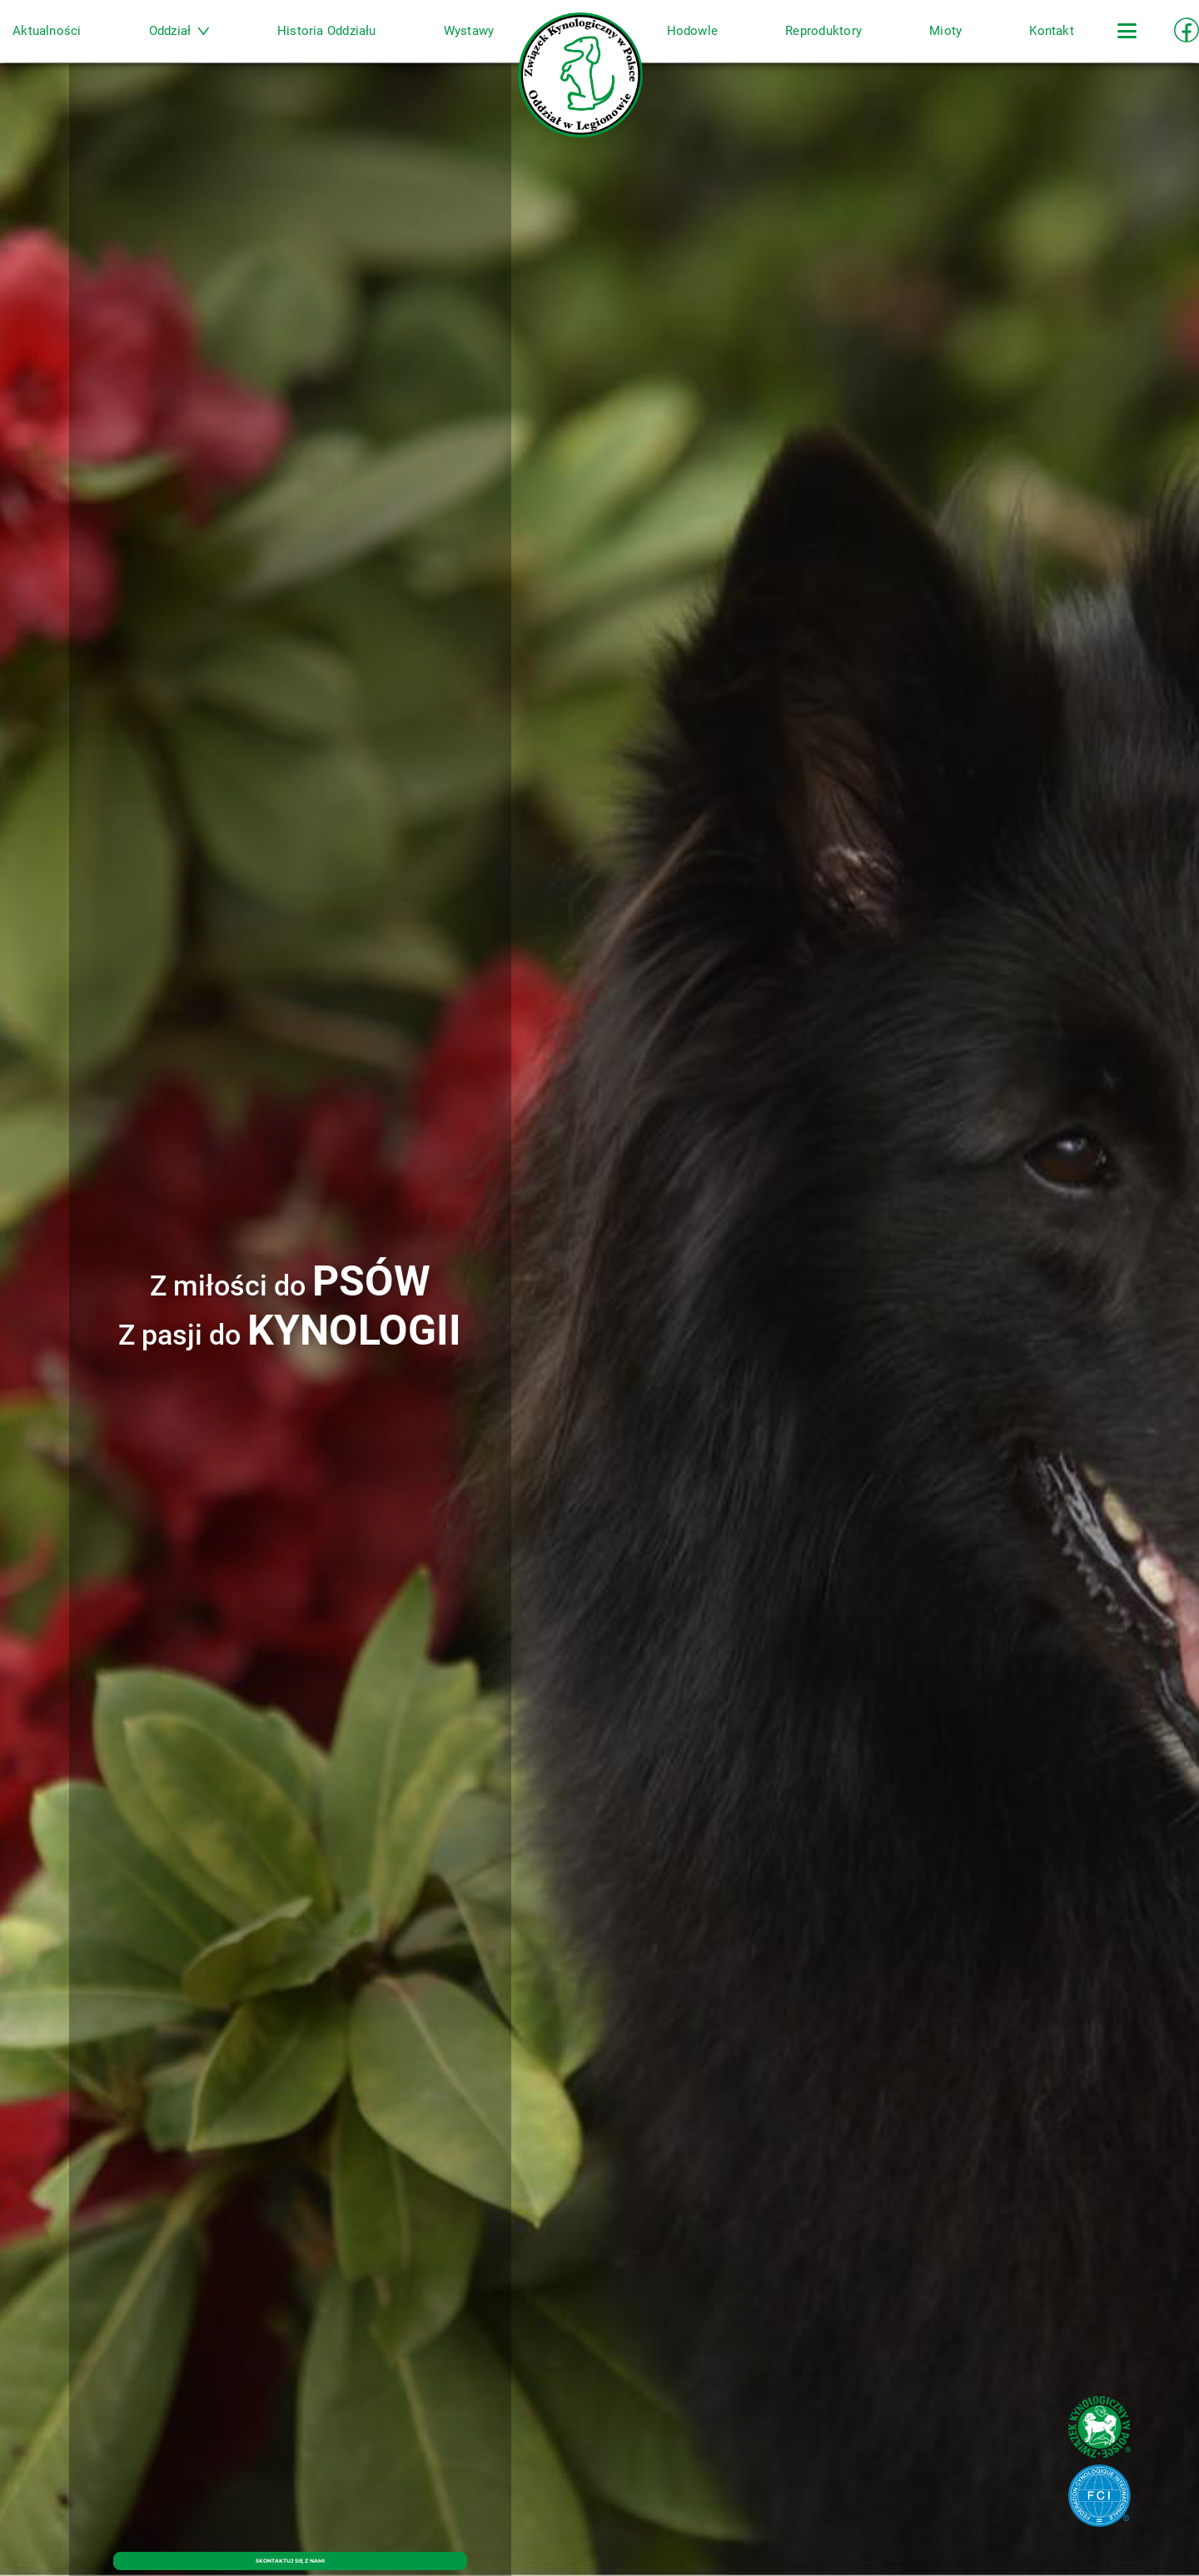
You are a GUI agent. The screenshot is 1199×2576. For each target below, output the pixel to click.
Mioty (899, 43)
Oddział (226, 43)
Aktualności (109, 43)
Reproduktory (792, 43)
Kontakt (989, 43)
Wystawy (485, 43)
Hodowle (677, 43)
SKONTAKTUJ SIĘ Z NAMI (290, 2550)
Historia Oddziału (357, 43)
